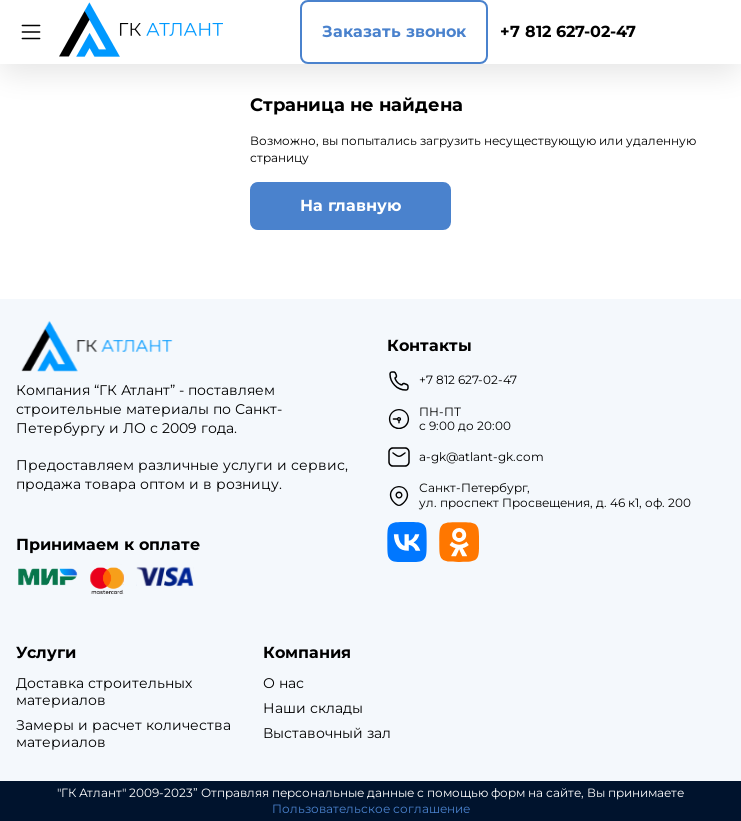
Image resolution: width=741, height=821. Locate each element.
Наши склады (313, 708)
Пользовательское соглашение (371, 809)
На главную (350, 205)
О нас (283, 683)
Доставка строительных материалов (104, 692)
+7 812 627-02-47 (568, 31)
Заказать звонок (394, 31)
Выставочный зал (327, 733)
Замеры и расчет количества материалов (123, 734)
